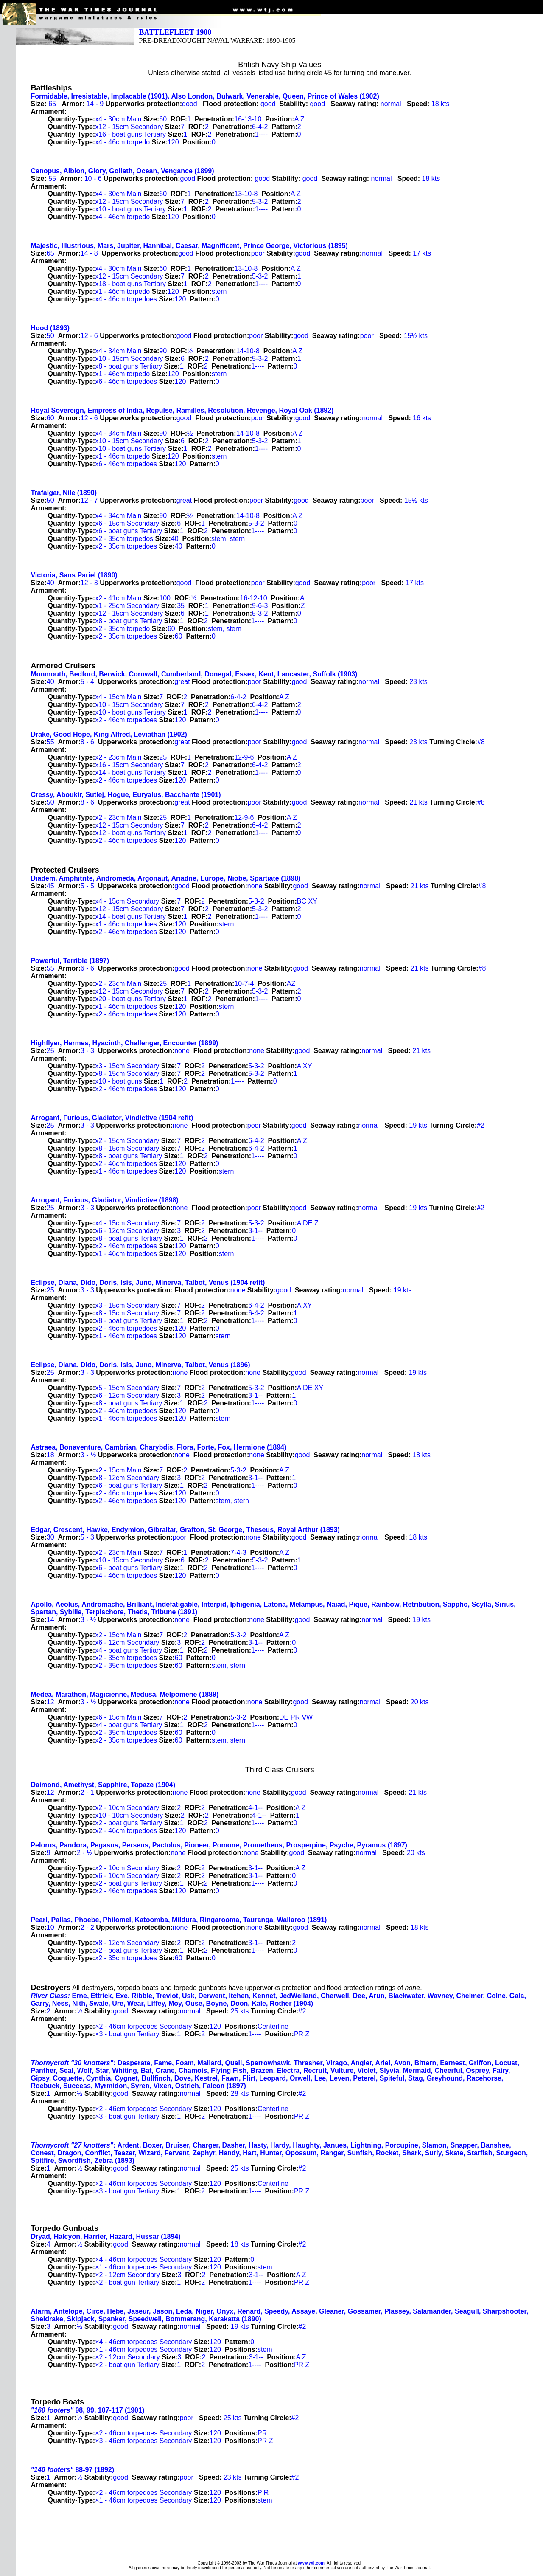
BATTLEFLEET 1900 (175, 32)
